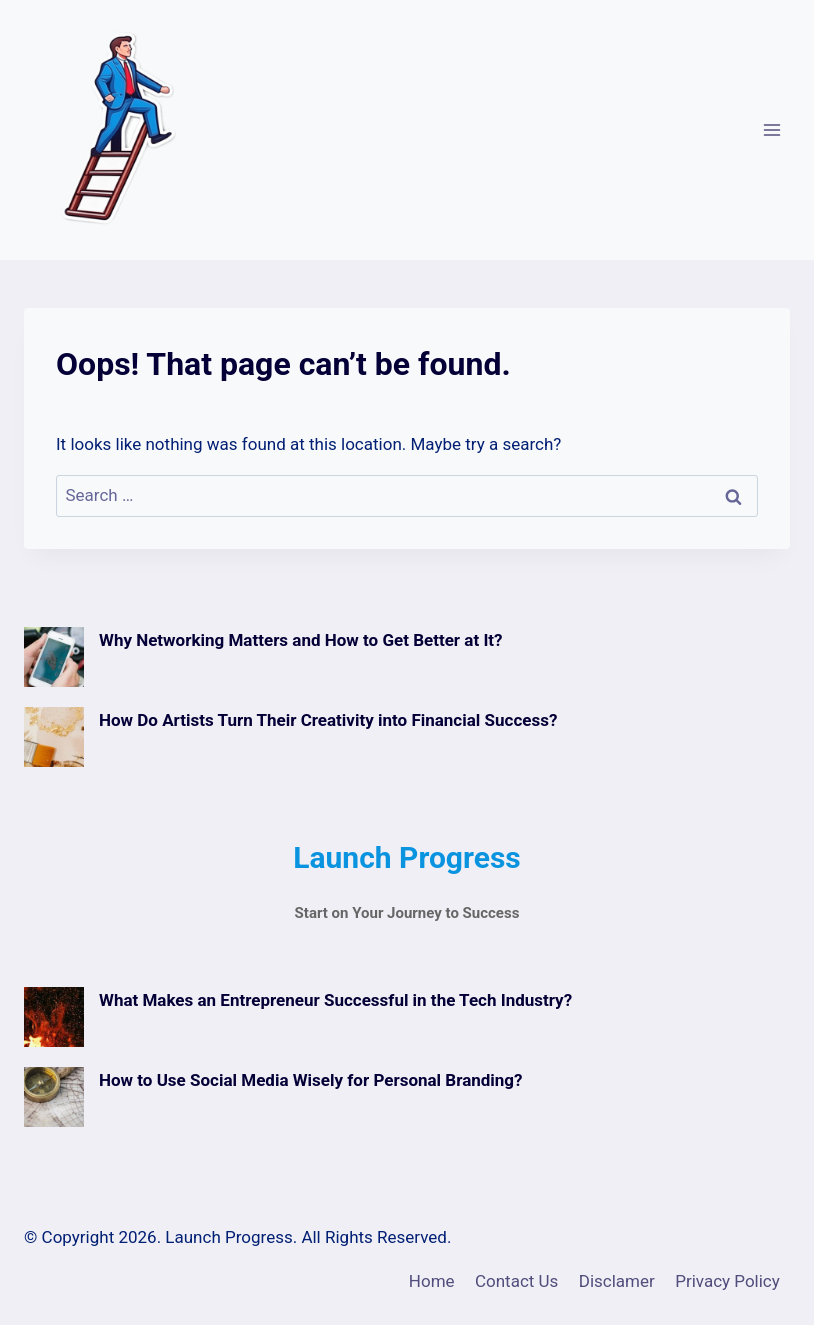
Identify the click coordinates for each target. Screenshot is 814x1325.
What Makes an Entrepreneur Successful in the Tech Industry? (335, 1000)
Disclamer (617, 1281)
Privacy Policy (727, 1281)
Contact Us (516, 1281)
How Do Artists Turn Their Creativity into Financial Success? (328, 720)
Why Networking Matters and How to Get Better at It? (301, 640)
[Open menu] (771, 129)
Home (432, 1281)
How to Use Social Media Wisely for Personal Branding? (311, 1080)
